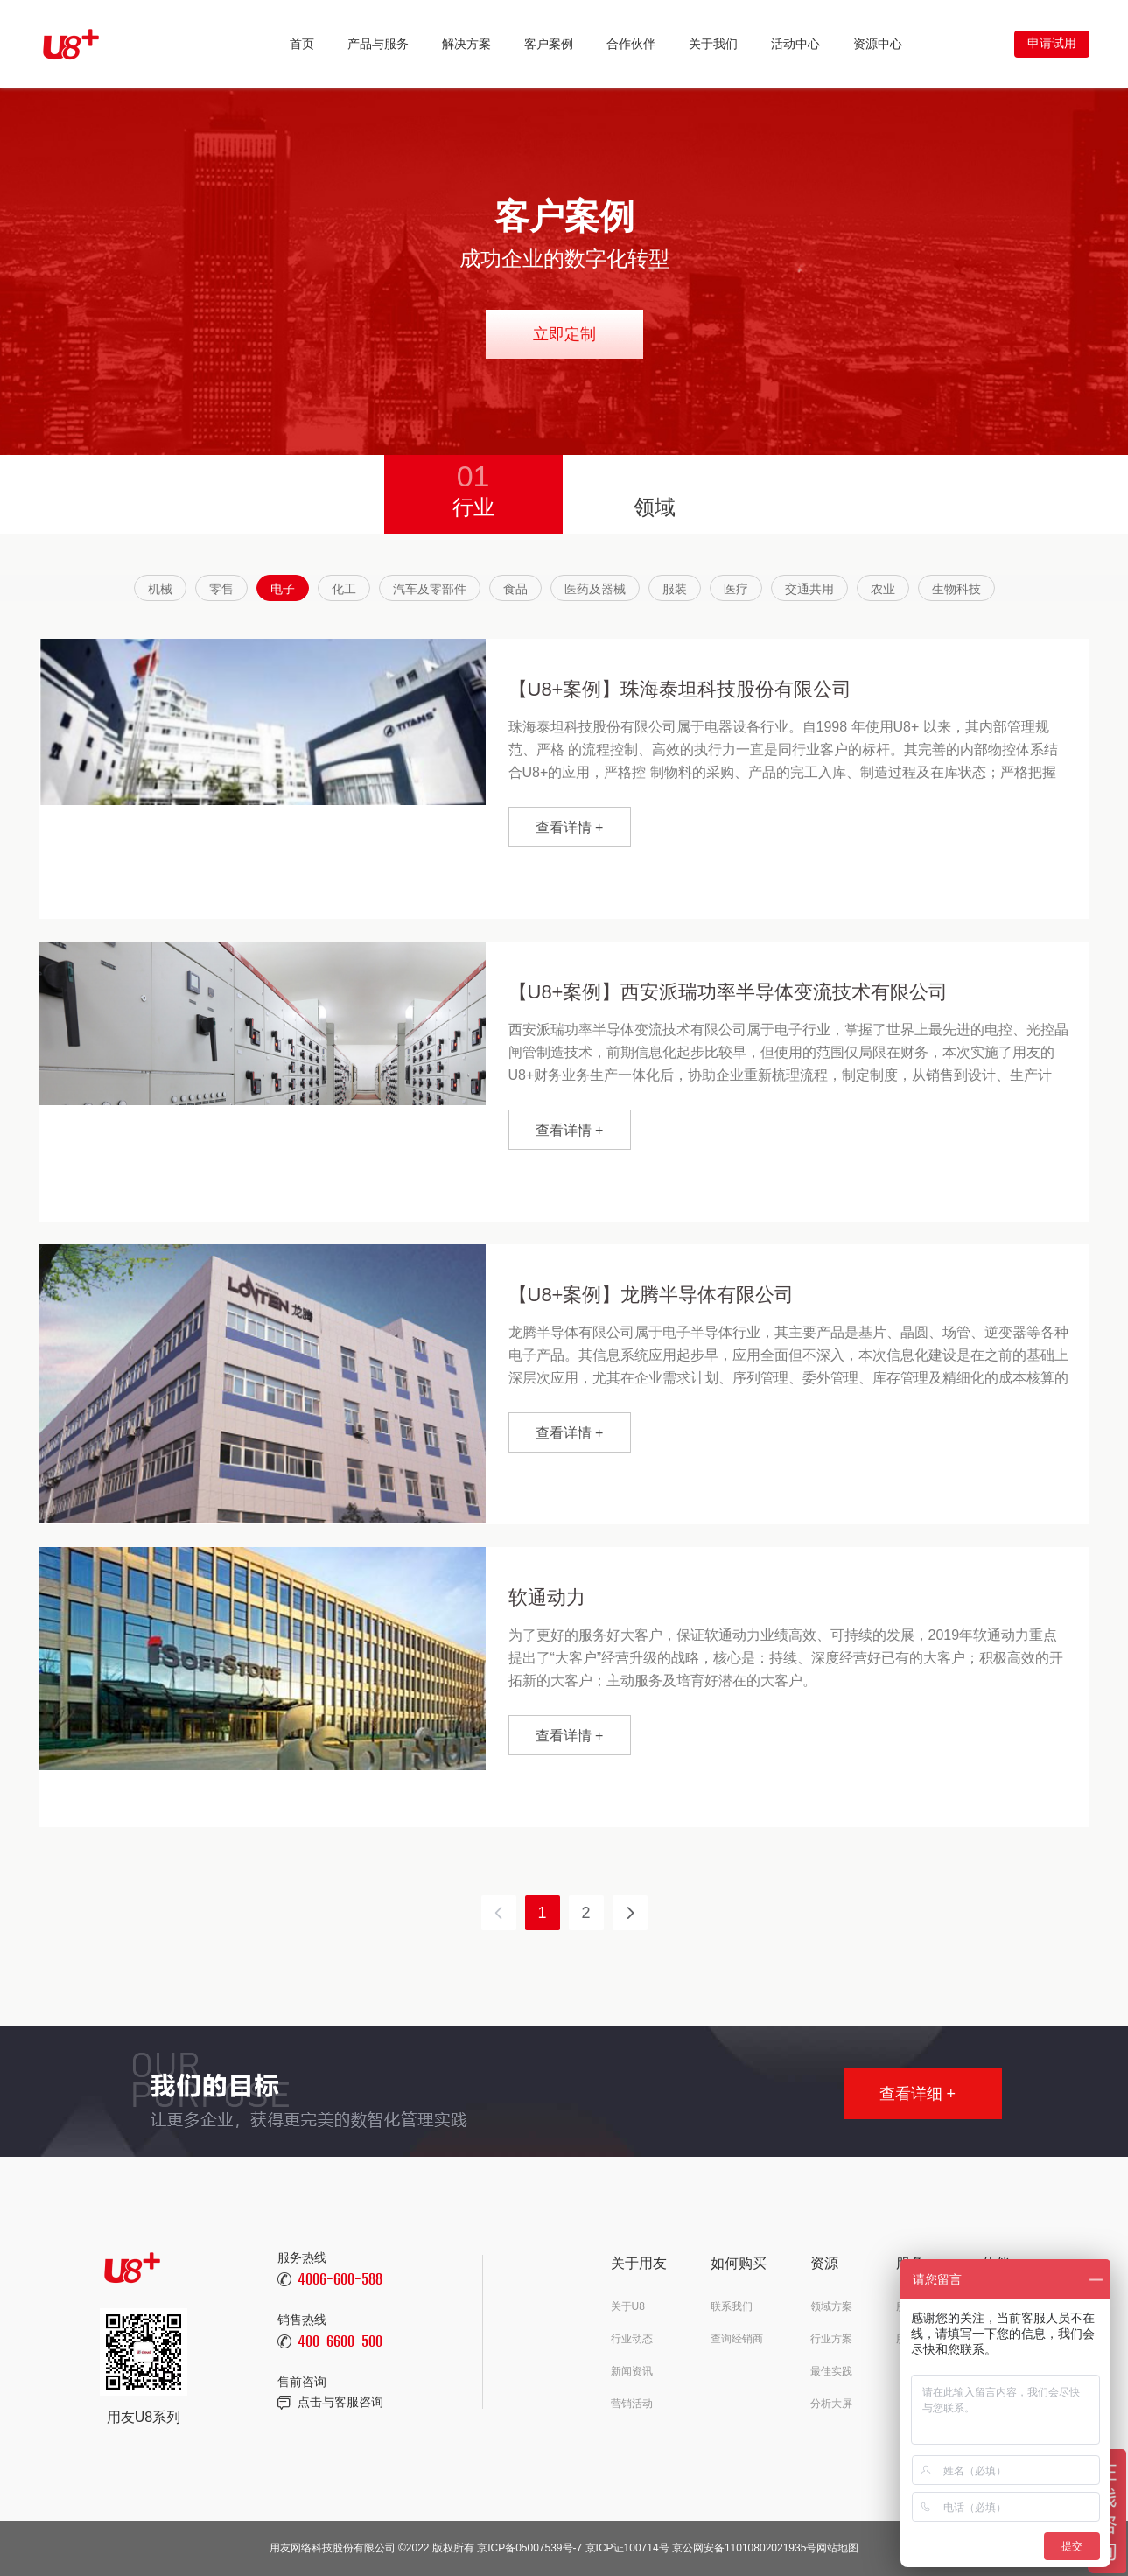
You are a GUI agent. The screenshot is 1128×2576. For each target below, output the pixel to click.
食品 (515, 589)
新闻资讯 (632, 2371)
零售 (221, 589)
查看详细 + (917, 2094)
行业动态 (632, 2339)
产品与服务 (378, 44)
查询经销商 (737, 2339)
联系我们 (732, 2306)
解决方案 (466, 44)
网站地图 (837, 2548)
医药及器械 (595, 589)
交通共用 (809, 589)
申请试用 (1051, 43)
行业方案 (831, 2339)
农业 (883, 589)
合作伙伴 (630, 44)
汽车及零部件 (429, 589)
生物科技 (956, 589)
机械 (160, 589)
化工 (344, 589)
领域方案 (831, 2306)
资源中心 (877, 44)
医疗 (736, 589)
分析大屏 (831, 2404)
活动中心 (795, 44)
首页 (302, 44)
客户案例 (548, 44)
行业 (473, 487)
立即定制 (564, 334)
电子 (282, 589)
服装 (674, 589)
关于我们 (713, 44)
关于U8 (628, 2306)
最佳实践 (831, 2371)
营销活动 (632, 2404)
